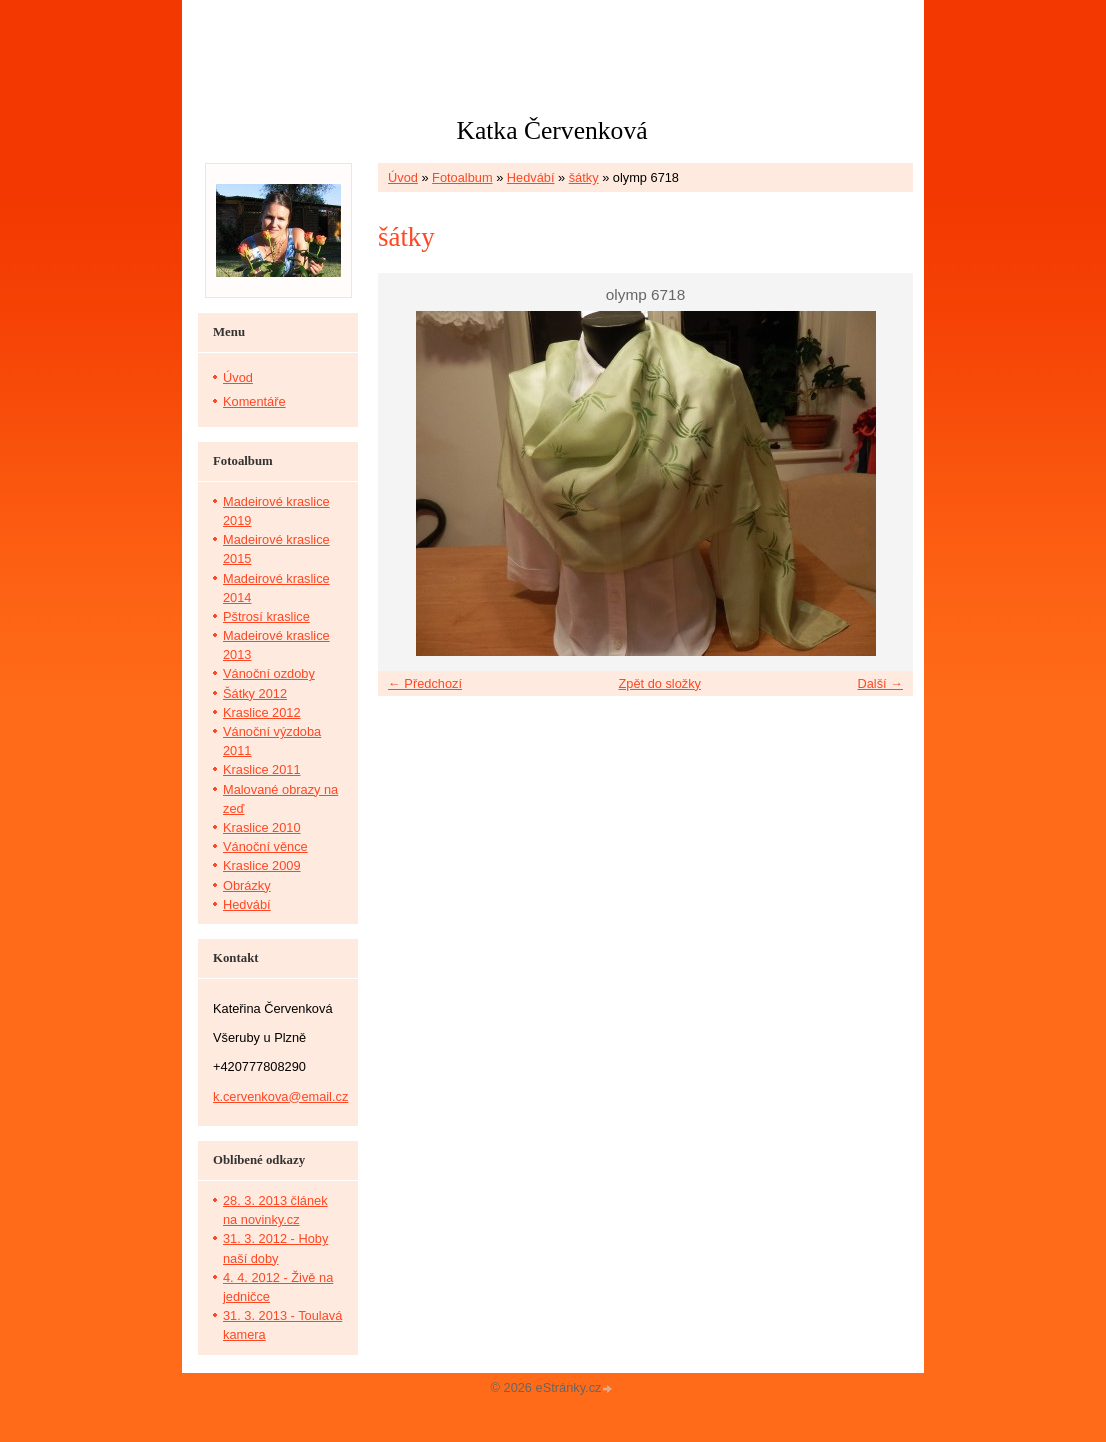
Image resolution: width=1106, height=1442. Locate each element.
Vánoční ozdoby (269, 673)
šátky (584, 177)
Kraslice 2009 (262, 865)
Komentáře (254, 401)
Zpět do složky (659, 683)
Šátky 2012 (255, 693)
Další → (880, 683)
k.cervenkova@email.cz (280, 1096)
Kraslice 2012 (262, 712)
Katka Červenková (551, 130)
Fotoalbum (462, 177)
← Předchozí (425, 683)
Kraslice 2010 (262, 827)
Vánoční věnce (265, 846)
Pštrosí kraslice (266, 616)
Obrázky (247, 885)
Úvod (403, 177)
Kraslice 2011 (262, 769)
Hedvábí (531, 177)
